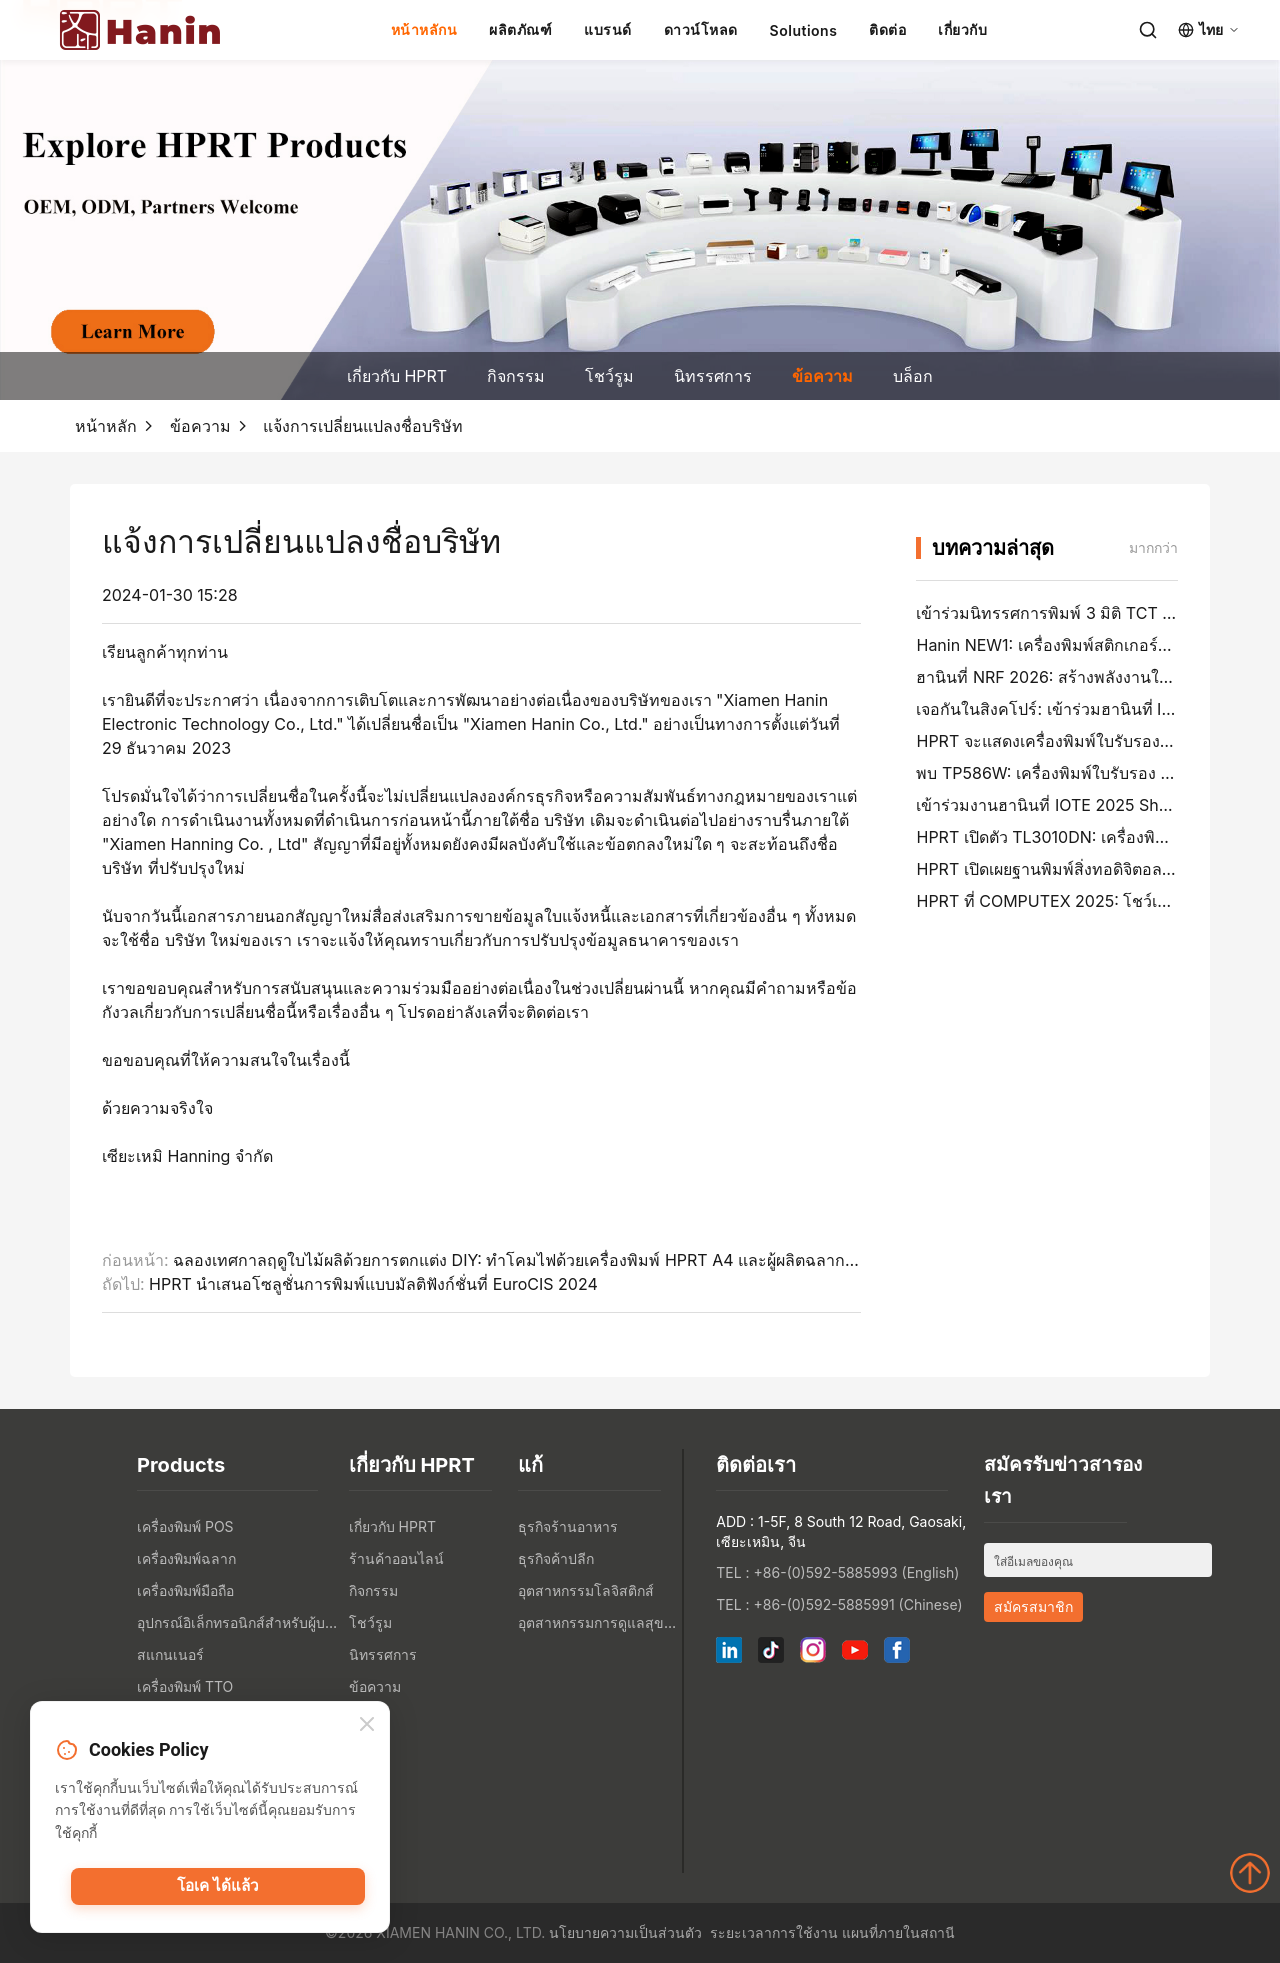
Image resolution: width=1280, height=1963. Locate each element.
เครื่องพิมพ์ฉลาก (186, 1558)
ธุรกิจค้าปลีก (556, 1558)
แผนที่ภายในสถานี (898, 1932)
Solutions (804, 30)
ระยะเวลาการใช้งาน (774, 1932)
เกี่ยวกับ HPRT (397, 376)
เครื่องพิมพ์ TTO (185, 1686)
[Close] (367, 1725)
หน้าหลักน (424, 29)
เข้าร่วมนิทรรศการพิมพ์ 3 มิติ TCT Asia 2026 (1077, 613)
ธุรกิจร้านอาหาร (568, 1526)
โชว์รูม (609, 376)
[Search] (1148, 30)
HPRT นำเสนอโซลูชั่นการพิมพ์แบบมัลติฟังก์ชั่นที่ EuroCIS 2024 (373, 1284)
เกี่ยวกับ (962, 29)
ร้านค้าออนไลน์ (396, 1558)
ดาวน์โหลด (701, 29)
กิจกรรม (516, 376)
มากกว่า (1153, 547)
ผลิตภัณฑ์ (520, 29)
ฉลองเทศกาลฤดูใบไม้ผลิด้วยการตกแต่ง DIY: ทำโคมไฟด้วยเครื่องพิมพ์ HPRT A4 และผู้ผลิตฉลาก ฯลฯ (525, 1260)
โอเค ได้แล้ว (218, 1888)
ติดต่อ (887, 29)
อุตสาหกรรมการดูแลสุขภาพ (597, 1622)
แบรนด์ (608, 29)
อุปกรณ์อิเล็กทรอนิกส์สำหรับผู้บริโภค (238, 1622)
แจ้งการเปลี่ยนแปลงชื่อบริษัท (363, 426)
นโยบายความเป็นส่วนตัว (625, 1932)
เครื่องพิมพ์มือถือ (185, 1590)
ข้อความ (822, 376)
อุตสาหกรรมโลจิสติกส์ (586, 1590)
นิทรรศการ (713, 376)
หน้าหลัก (106, 426)
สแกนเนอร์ (170, 1654)
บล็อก (913, 376)
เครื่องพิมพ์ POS (185, 1526)
